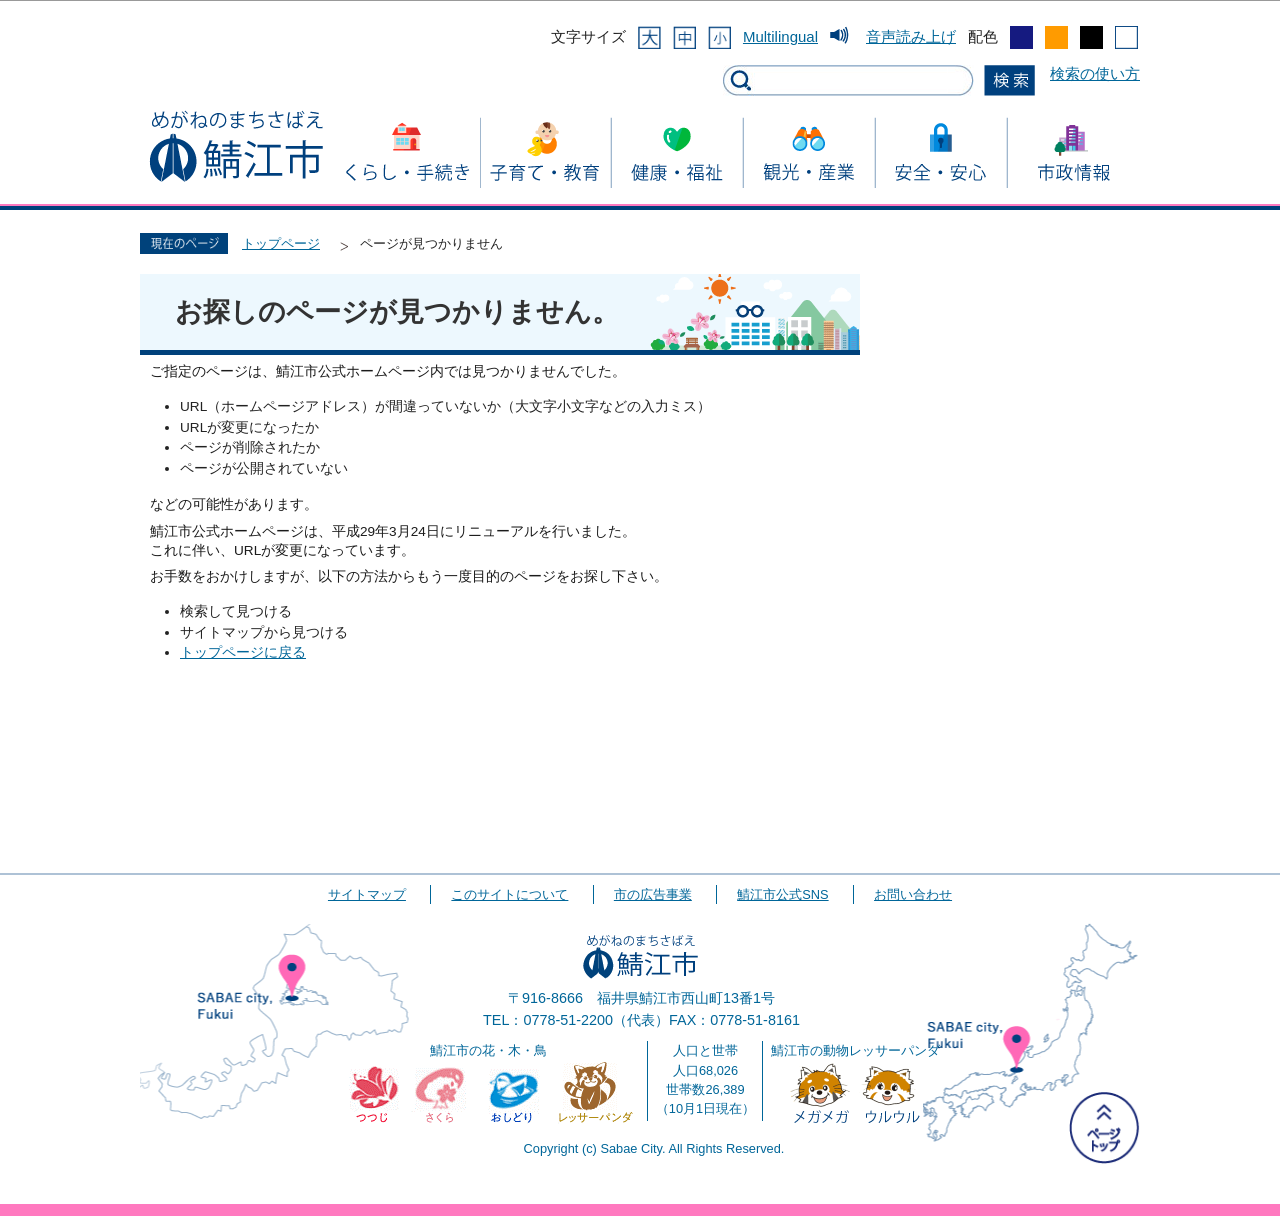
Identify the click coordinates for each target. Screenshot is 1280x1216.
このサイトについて (509, 894)
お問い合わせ (913, 894)
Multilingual (780, 36)
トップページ (281, 243)
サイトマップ (367, 894)
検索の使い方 (1095, 73)
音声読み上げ (911, 36)
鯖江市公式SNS (782, 894)
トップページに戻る (243, 652)
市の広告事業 (653, 894)
